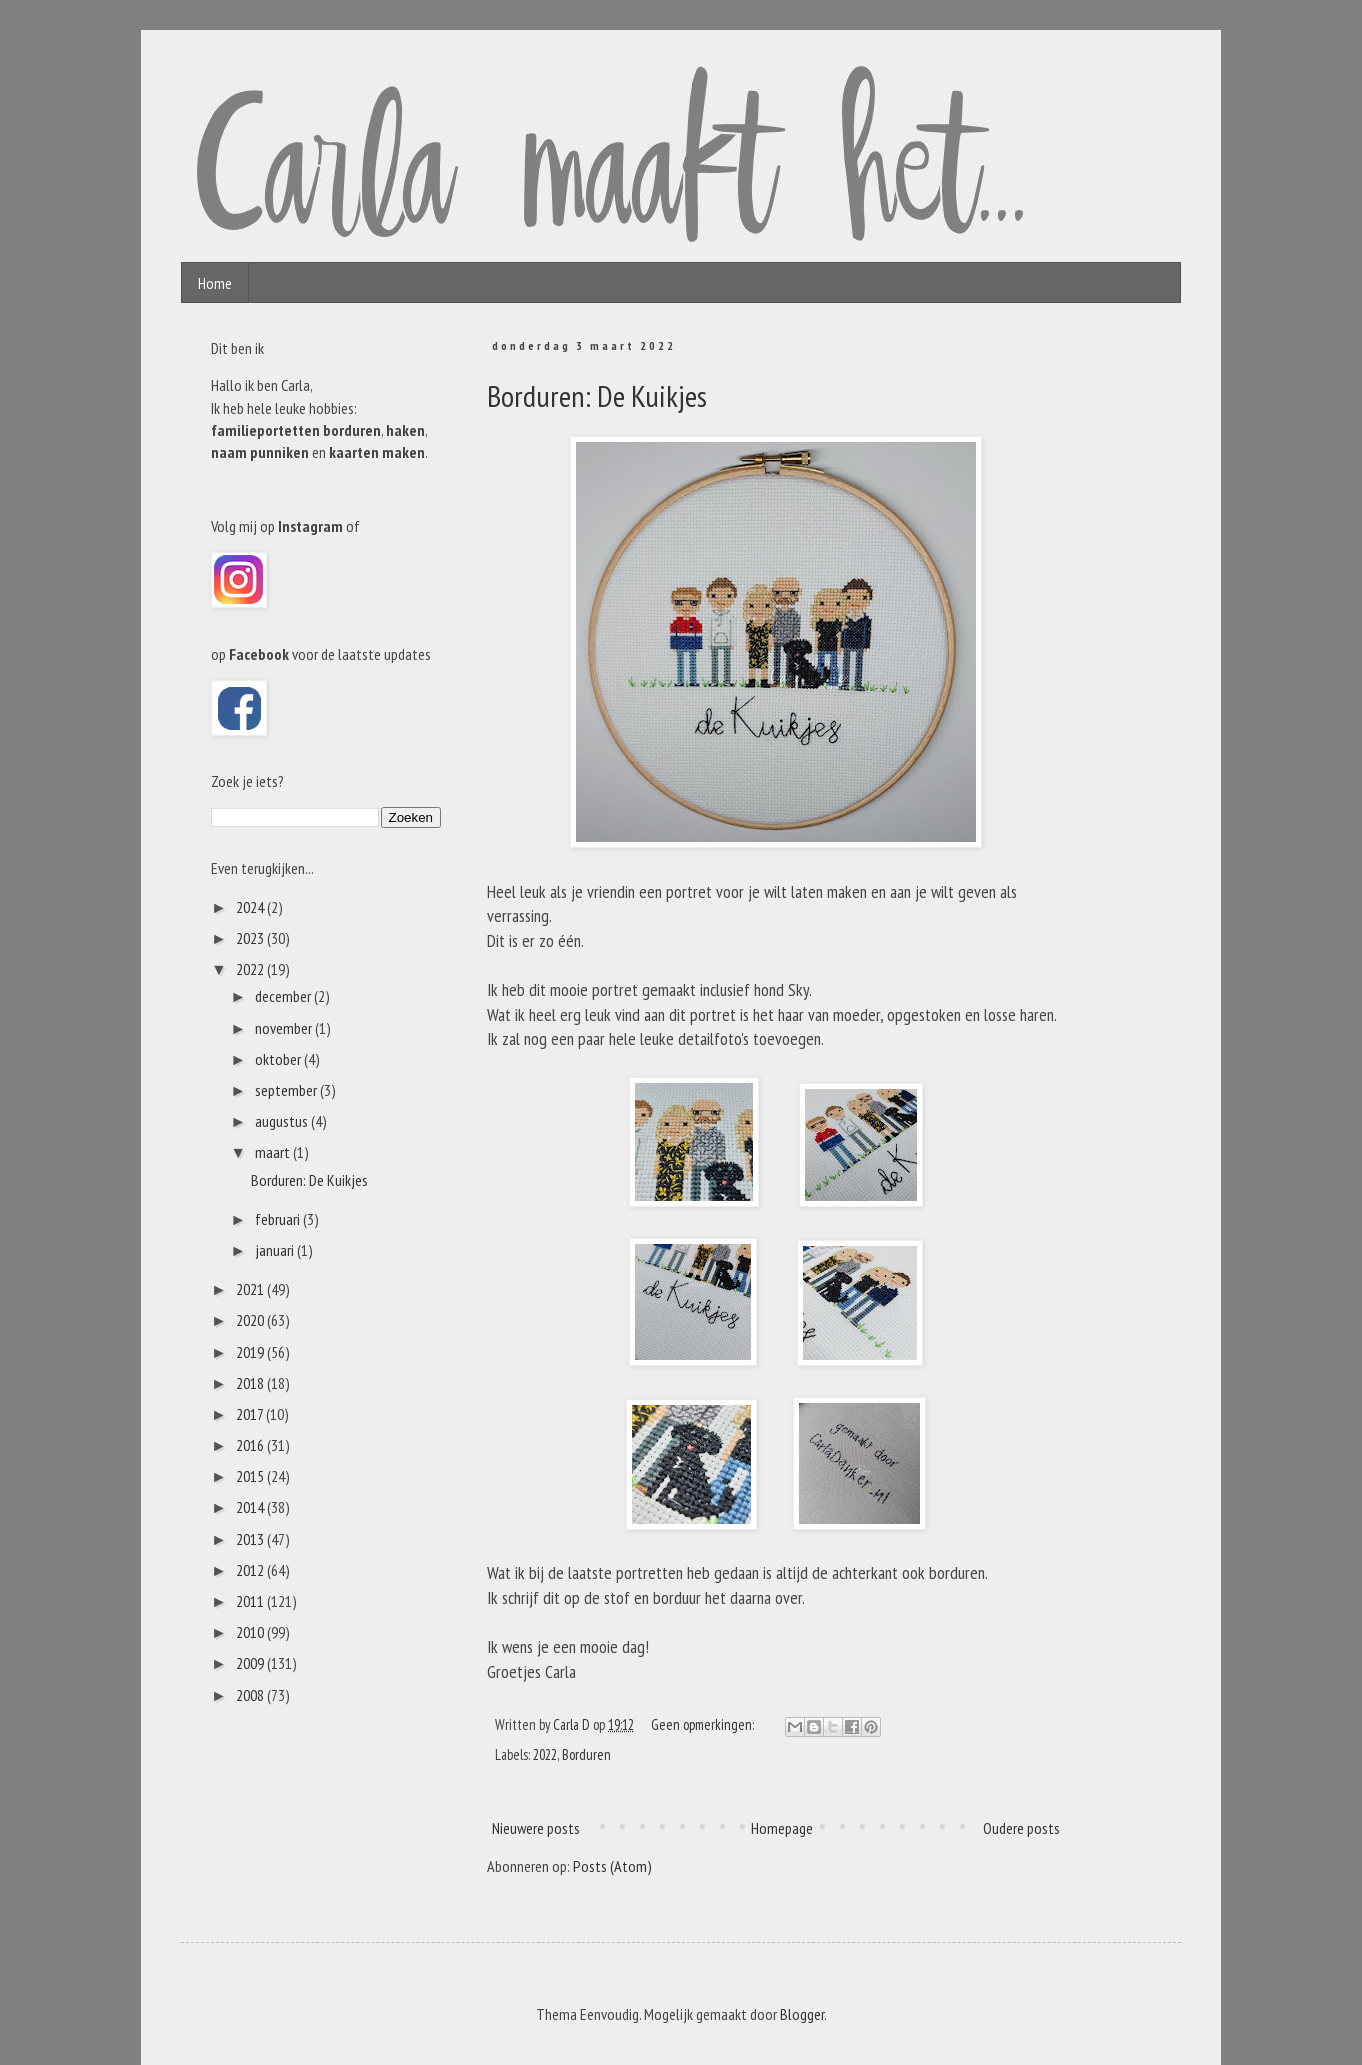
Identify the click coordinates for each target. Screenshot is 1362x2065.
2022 (545, 1754)
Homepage (782, 1828)
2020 (251, 1320)
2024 (251, 907)
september (287, 1090)
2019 (251, 1352)
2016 (251, 1445)
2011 (251, 1601)
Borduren (586, 1754)
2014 (251, 1507)
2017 (251, 1414)
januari (276, 1250)
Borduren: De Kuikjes (597, 395)
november (285, 1028)
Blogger (802, 2014)
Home (215, 283)
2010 (251, 1632)
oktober (279, 1059)
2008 (251, 1695)
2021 (251, 1289)
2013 (251, 1539)
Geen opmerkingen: (704, 1724)
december (284, 996)
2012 (251, 1570)
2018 (251, 1383)
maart (274, 1152)
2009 (251, 1663)
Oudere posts (1021, 1828)
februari (279, 1219)
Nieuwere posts (536, 1828)
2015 (251, 1476)
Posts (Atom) (612, 1866)
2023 (251, 938)
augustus (283, 1121)
